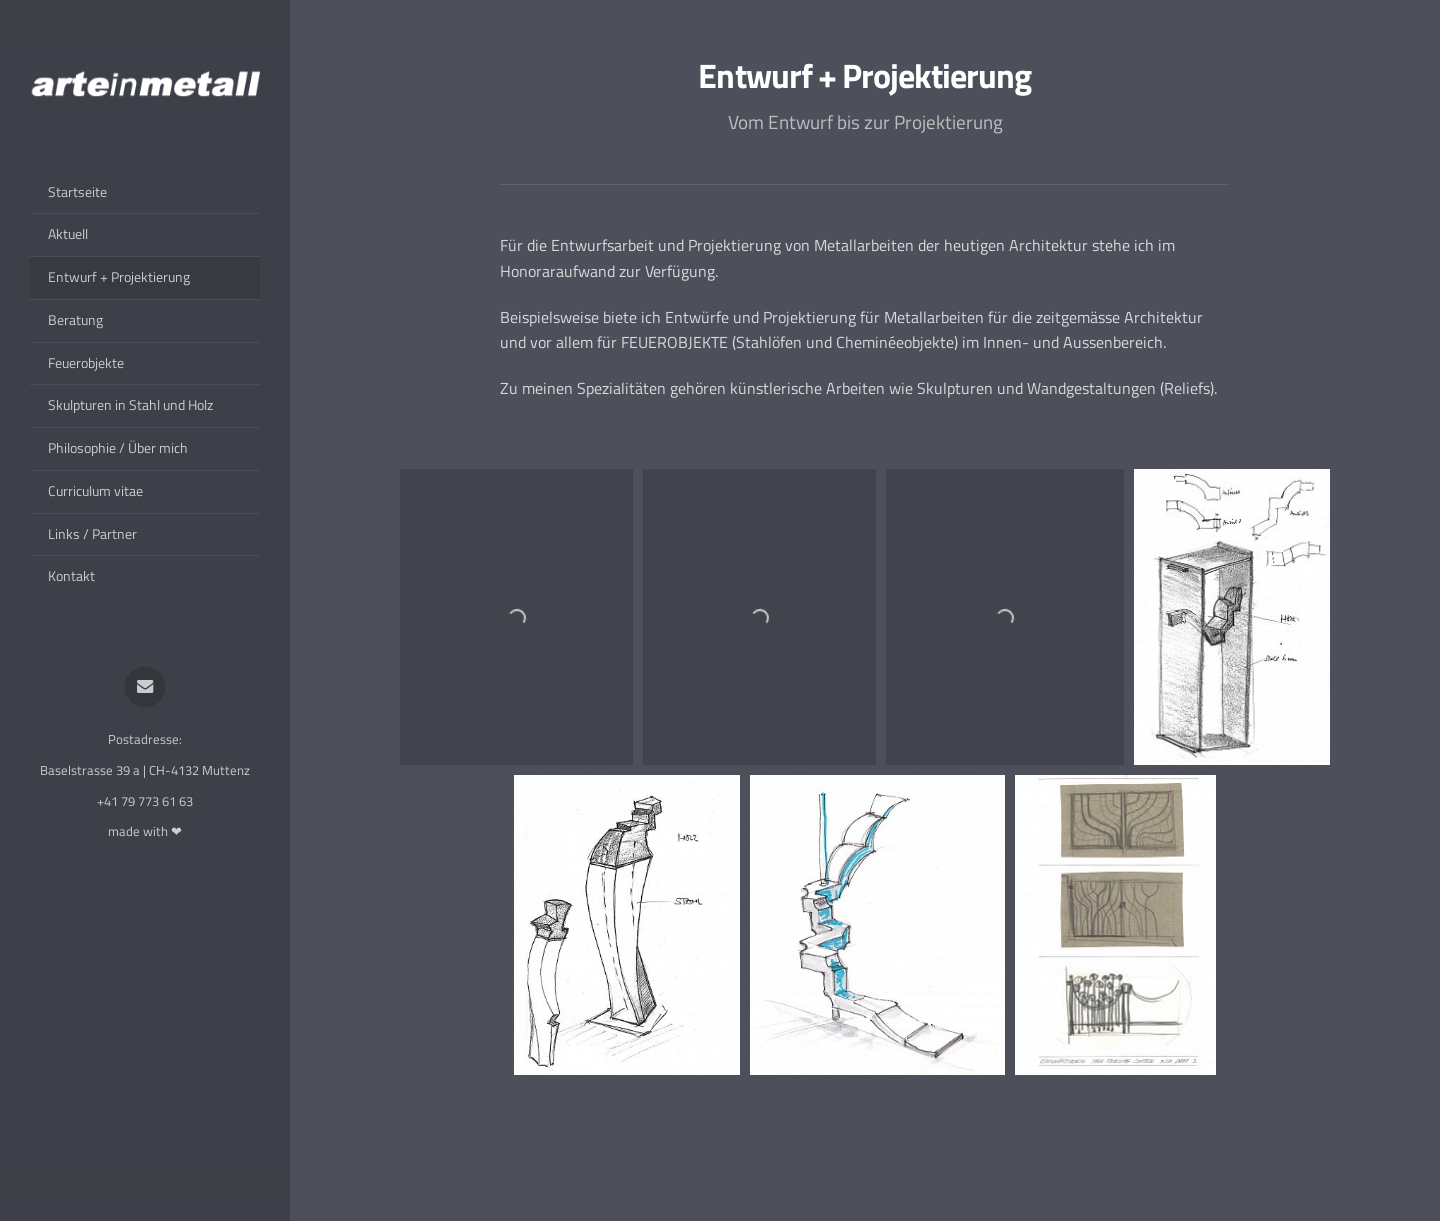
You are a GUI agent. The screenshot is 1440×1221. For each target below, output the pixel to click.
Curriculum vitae (95, 491)
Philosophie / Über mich (118, 448)
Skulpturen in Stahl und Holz (130, 405)
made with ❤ (145, 831)
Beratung (75, 320)
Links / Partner (92, 534)
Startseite (77, 192)
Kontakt (71, 576)
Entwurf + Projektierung (119, 277)
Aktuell (68, 234)
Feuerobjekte (86, 363)
